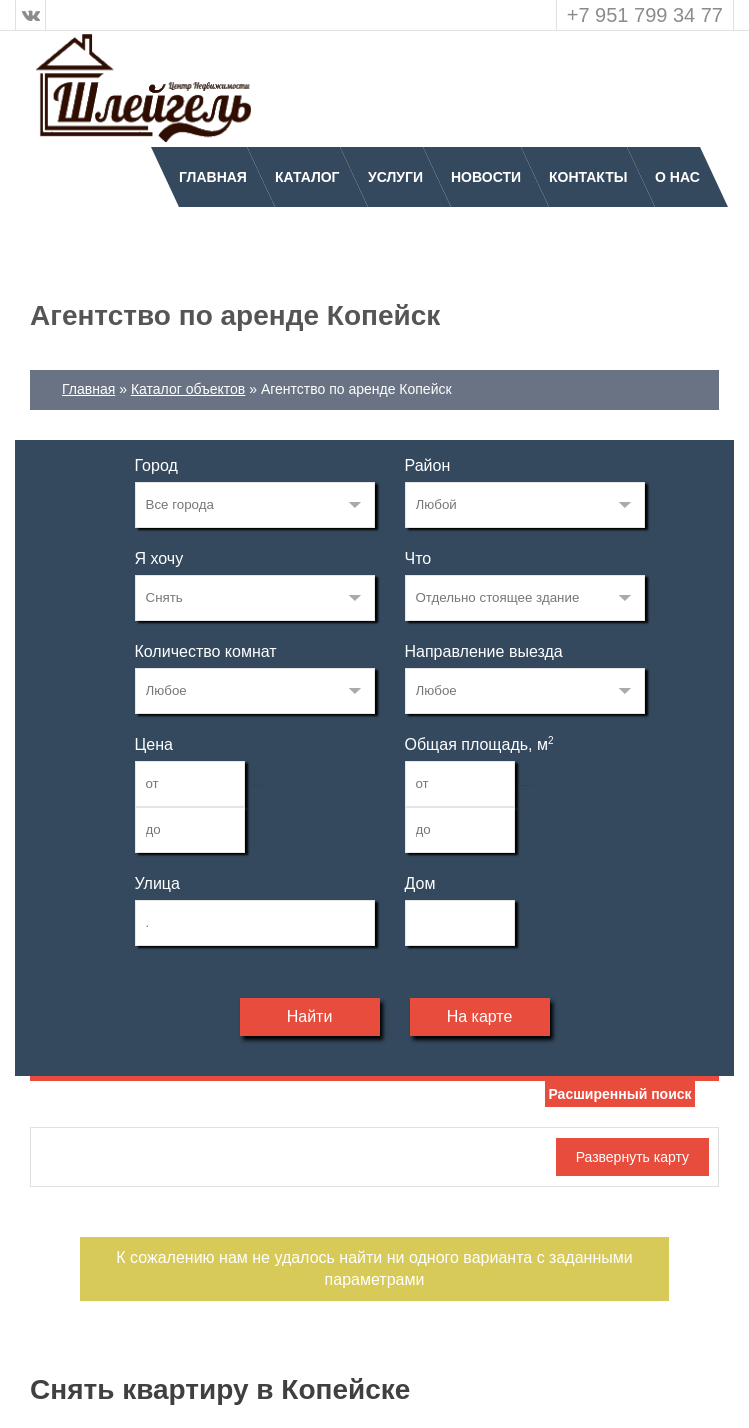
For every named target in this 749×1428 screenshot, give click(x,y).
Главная (213, 177)
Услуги (395, 177)
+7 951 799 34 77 (645, 15)
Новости (486, 177)
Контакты (588, 177)
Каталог (307, 177)
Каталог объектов (188, 389)
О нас (677, 177)
